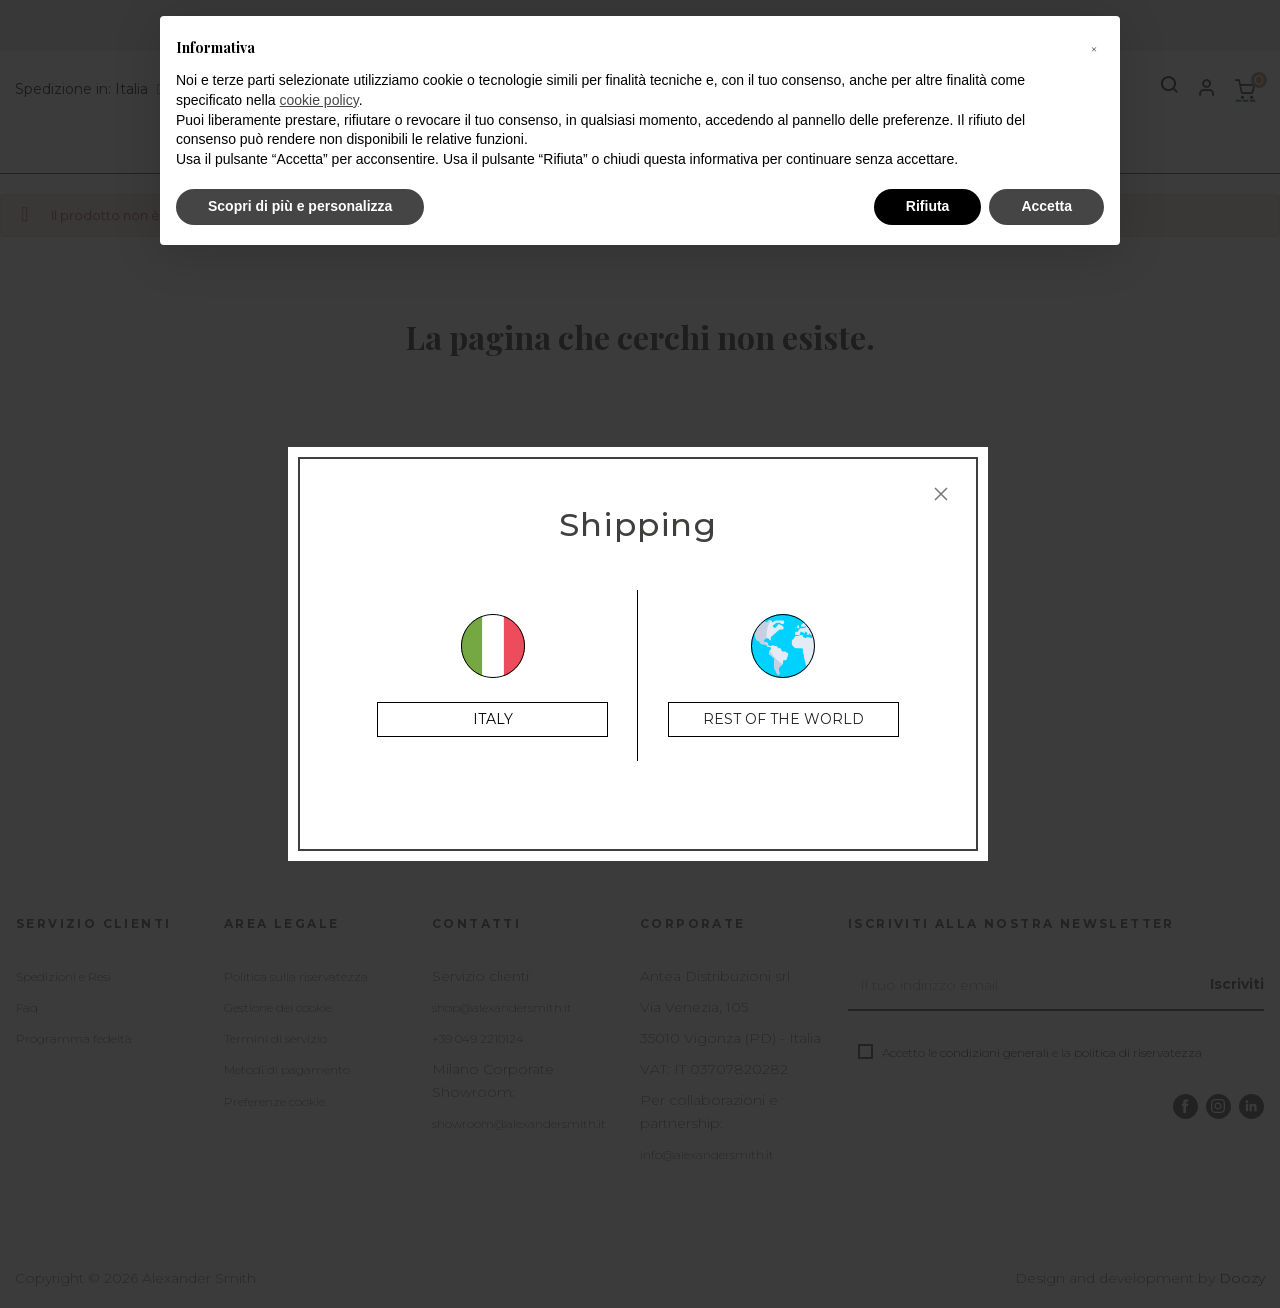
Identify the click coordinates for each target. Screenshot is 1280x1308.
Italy (493, 719)
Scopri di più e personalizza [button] (300, 206)
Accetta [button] (1046, 206)
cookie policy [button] (319, 100)
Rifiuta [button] (928, 206)
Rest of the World (783, 719)
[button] (1094, 48)
